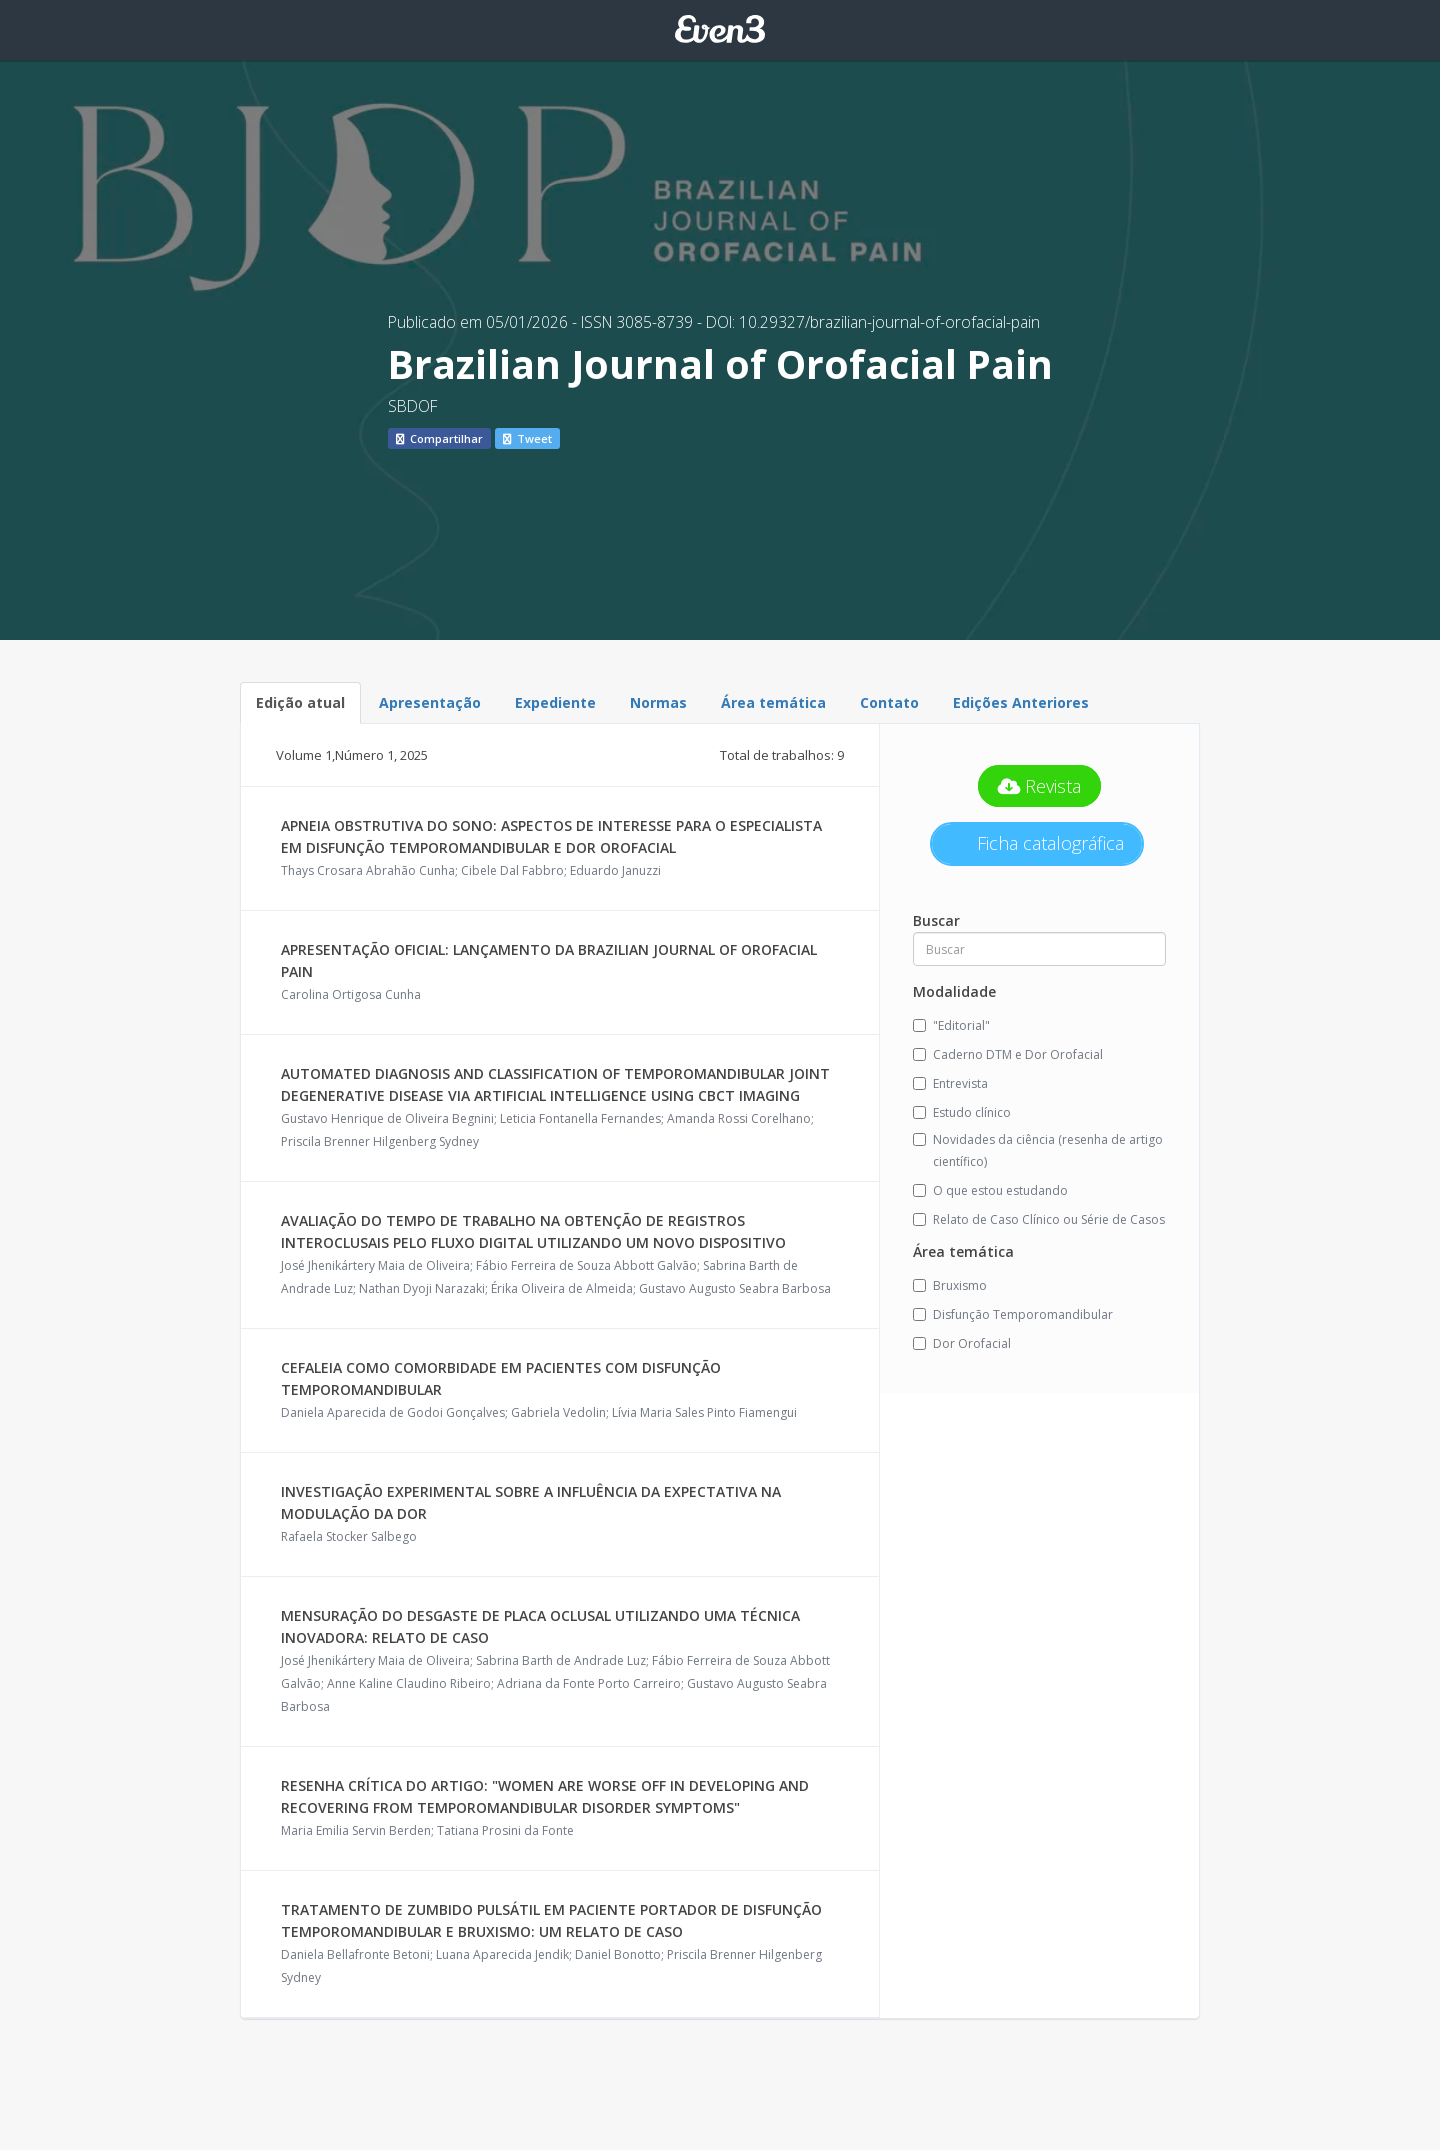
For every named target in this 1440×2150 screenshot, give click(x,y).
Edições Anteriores (1021, 702)
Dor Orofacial (962, 1343)
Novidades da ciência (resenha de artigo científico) (1038, 1150)
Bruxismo (950, 1285)
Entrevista (950, 1083)
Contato (889, 702)
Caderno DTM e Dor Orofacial (1008, 1054)
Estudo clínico (962, 1112)
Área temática (773, 702)
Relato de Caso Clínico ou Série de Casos (1039, 1219)
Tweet (527, 438)
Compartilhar (439, 438)
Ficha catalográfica (1048, 843)
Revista (1040, 786)
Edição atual (300, 702)
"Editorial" (951, 1025)
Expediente (555, 702)
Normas (658, 702)
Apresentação (430, 702)
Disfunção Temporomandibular (1013, 1314)
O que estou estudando (990, 1190)
